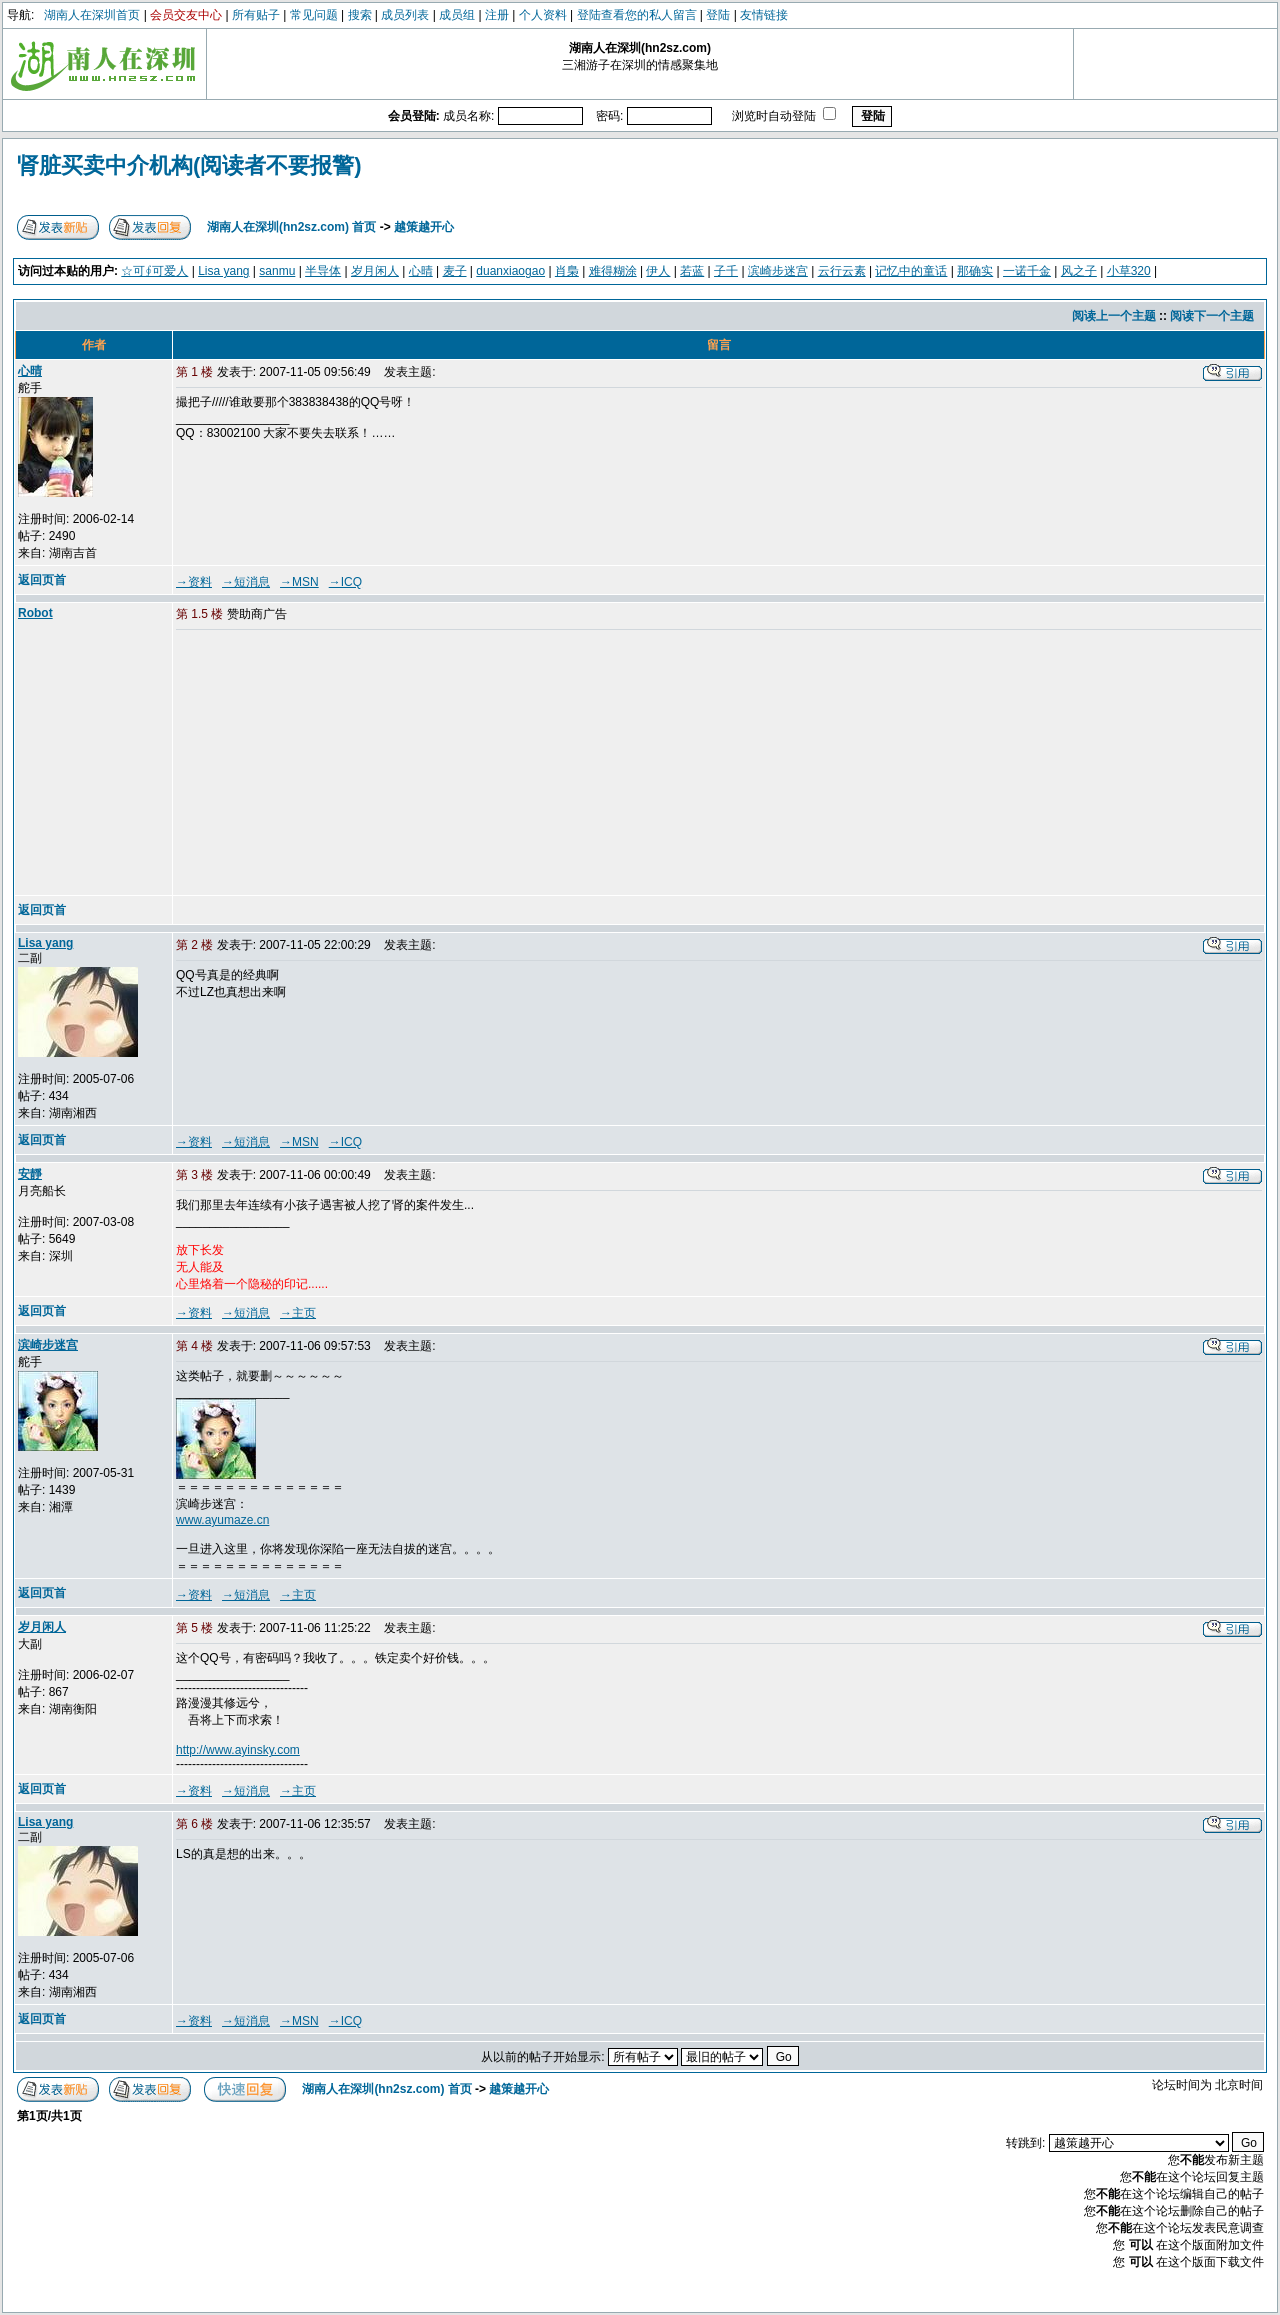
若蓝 (692, 271)
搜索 (360, 15)
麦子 (455, 271)
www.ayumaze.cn (222, 1520)
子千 (726, 271)
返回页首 (42, 580)
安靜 (30, 1174)
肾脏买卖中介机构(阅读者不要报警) (189, 165)
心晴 (421, 271)
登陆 (718, 15)
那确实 (975, 271)
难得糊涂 (613, 271)
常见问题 (314, 15)
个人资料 (543, 15)
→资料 (194, 582)
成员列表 (405, 15)
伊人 (658, 271)
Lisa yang (223, 271)
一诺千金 (1027, 271)
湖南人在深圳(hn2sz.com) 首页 (291, 227)
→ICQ (345, 582)
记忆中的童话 (911, 271)
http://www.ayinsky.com (238, 1750)
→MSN (299, 582)
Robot (35, 613)
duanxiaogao (510, 271)
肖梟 (567, 271)
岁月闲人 (375, 271)
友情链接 (764, 15)
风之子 (1079, 271)
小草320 (1129, 271)
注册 (497, 15)
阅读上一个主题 (1114, 316)
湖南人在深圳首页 (92, 15)
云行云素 (842, 271)
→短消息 (246, 582)
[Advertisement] (329, 764)
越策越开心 (424, 227)
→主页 (298, 1313)
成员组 (457, 15)
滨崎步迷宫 (778, 271)
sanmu (277, 271)
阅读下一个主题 (1212, 316)
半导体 (323, 271)
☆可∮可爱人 (154, 271)
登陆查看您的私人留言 (637, 15)
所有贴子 (256, 15)
